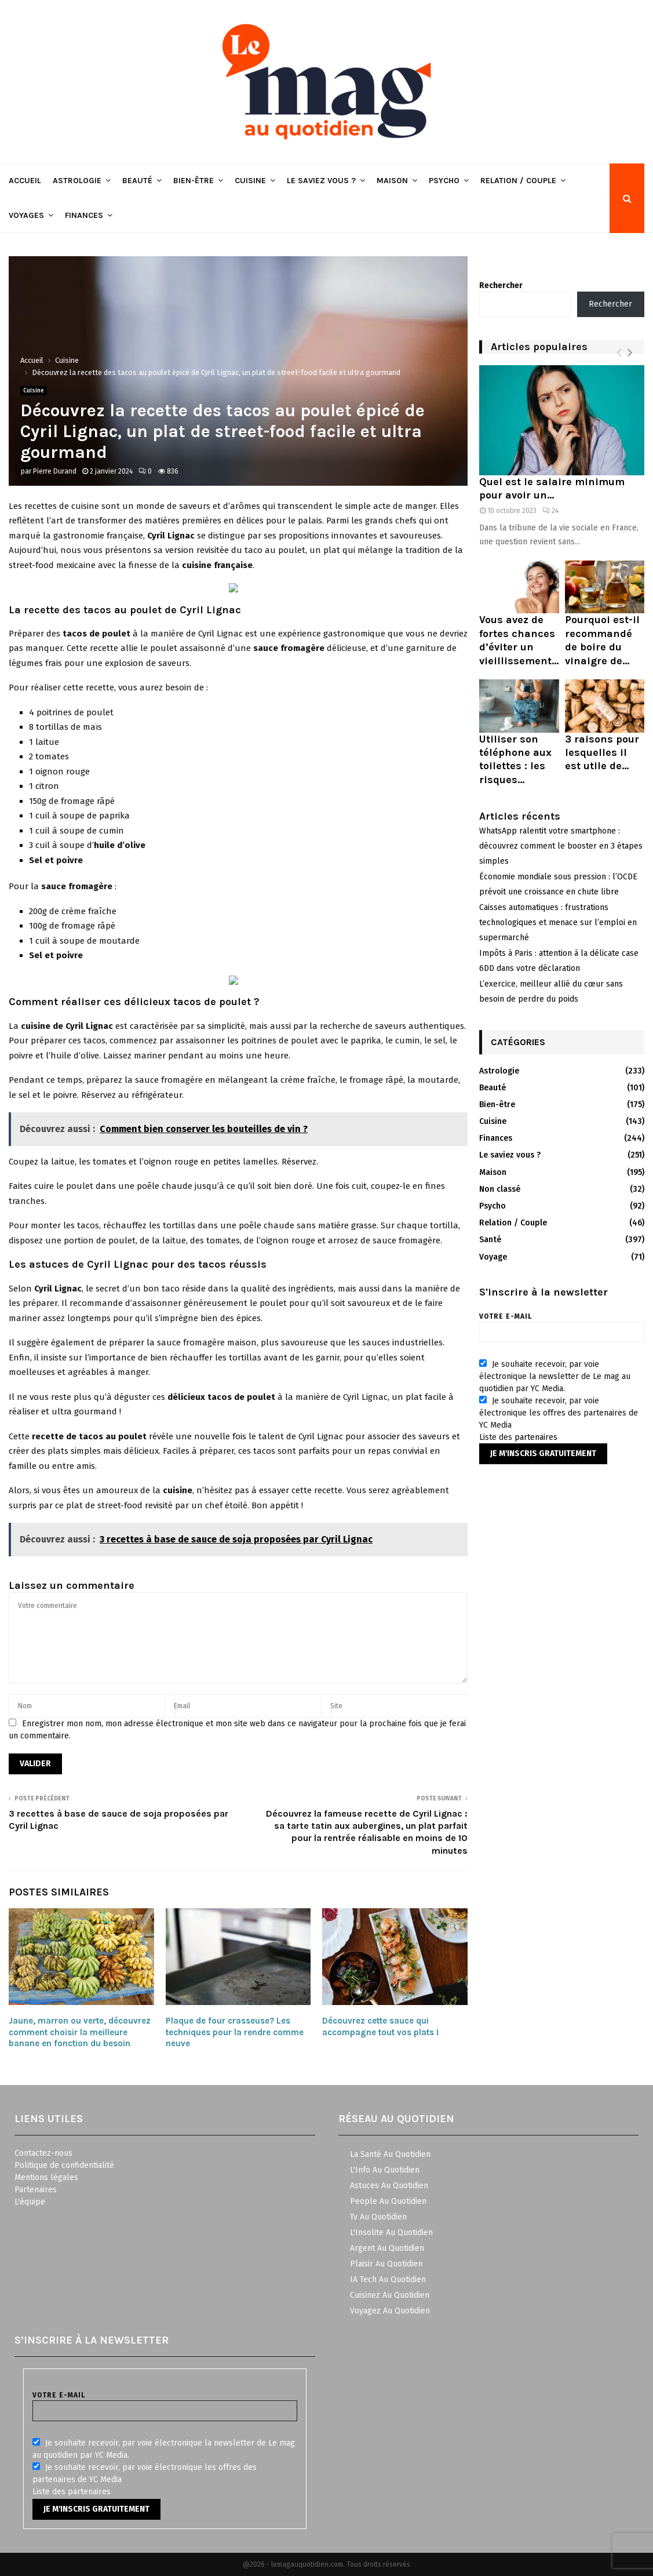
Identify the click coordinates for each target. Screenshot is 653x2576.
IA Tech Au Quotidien (388, 2279)
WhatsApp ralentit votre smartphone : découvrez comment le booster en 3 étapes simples (561, 846)
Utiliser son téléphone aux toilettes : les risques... (515, 759)
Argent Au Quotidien (387, 2248)
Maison (392, 180)
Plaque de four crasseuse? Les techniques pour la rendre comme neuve (235, 2032)
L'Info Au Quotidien (384, 2170)
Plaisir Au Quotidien (386, 2264)
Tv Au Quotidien (378, 2217)
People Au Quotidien (388, 2201)
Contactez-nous (43, 2153)
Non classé (499, 1189)
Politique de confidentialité (64, 2165)
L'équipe (29, 2202)
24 (550, 511)
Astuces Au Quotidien (389, 2186)
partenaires (536, 1437)
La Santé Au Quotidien (390, 2154)
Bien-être (193, 180)
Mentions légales (46, 2177)
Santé (490, 1240)
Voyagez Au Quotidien (390, 2311)
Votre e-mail (561, 1324)
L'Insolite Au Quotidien (391, 2232)
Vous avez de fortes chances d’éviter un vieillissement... (519, 640)
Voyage (493, 1257)
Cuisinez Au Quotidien (389, 2295)
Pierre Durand (54, 471)
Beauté (137, 180)
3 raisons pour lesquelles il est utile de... (602, 753)
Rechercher (501, 285)
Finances (84, 215)
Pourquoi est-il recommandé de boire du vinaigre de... (602, 640)
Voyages (26, 215)
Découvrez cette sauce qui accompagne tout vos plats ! (380, 2026)
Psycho (444, 180)
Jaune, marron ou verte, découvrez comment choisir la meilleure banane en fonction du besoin (80, 2032)
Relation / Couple (518, 180)
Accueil (25, 180)
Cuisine (250, 180)
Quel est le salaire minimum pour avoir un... (552, 488)
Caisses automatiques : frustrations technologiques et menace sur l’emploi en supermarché (558, 923)
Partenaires (35, 2190)
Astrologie (77, 180)
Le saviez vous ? (321, 180)
